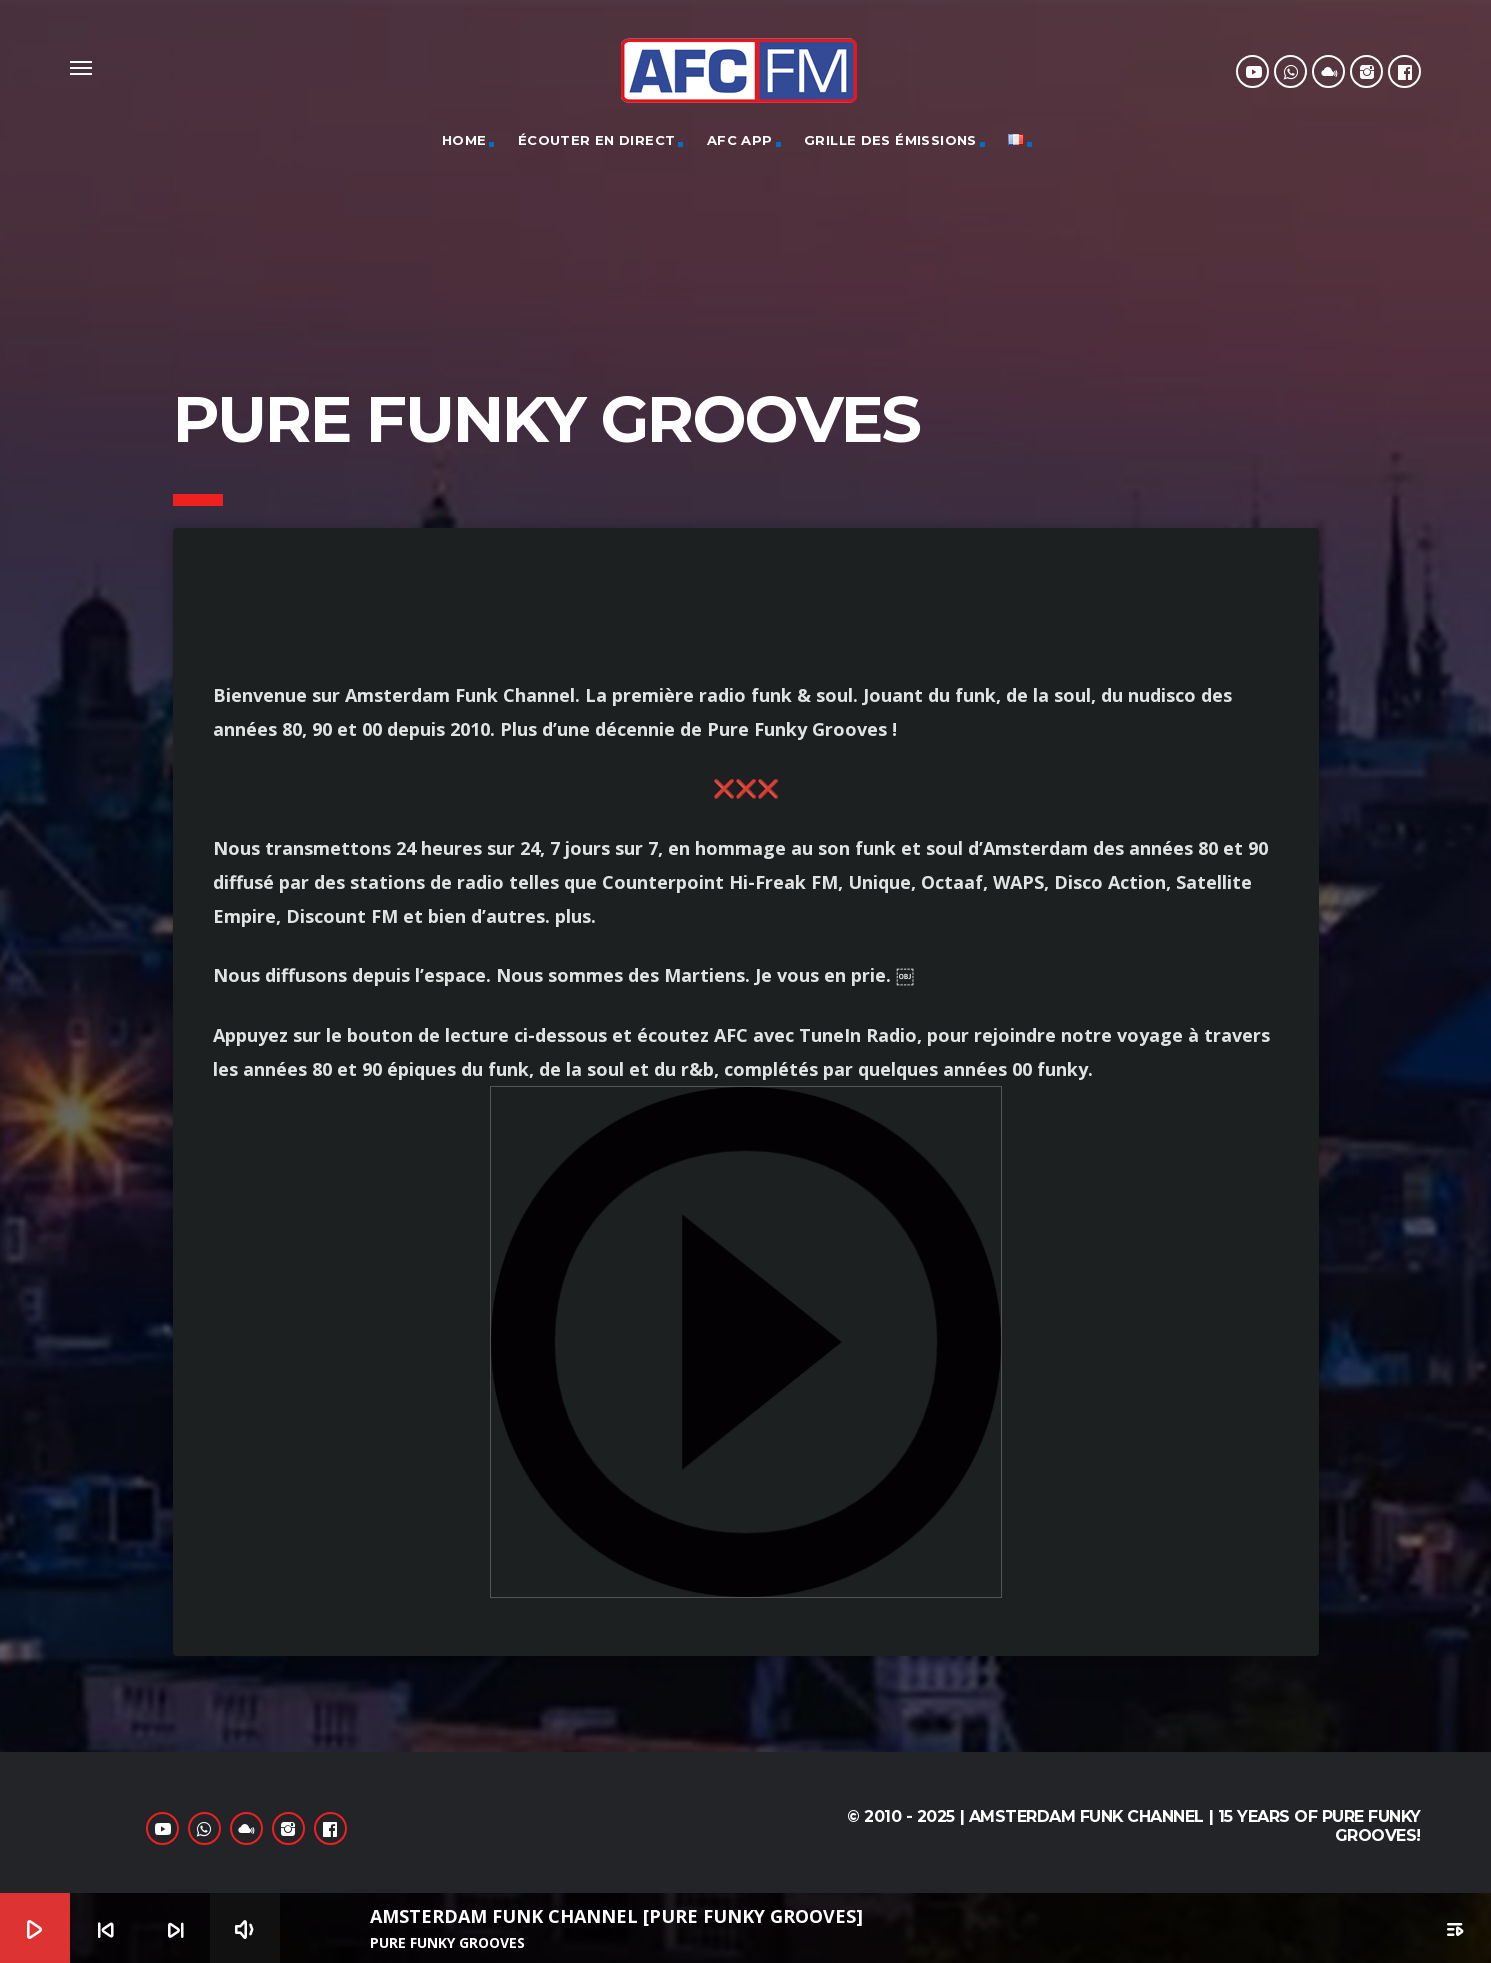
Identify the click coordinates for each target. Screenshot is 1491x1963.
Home (464, 140)
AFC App (740, 140)
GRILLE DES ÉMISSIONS (890, 140)
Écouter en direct (597, 140)
